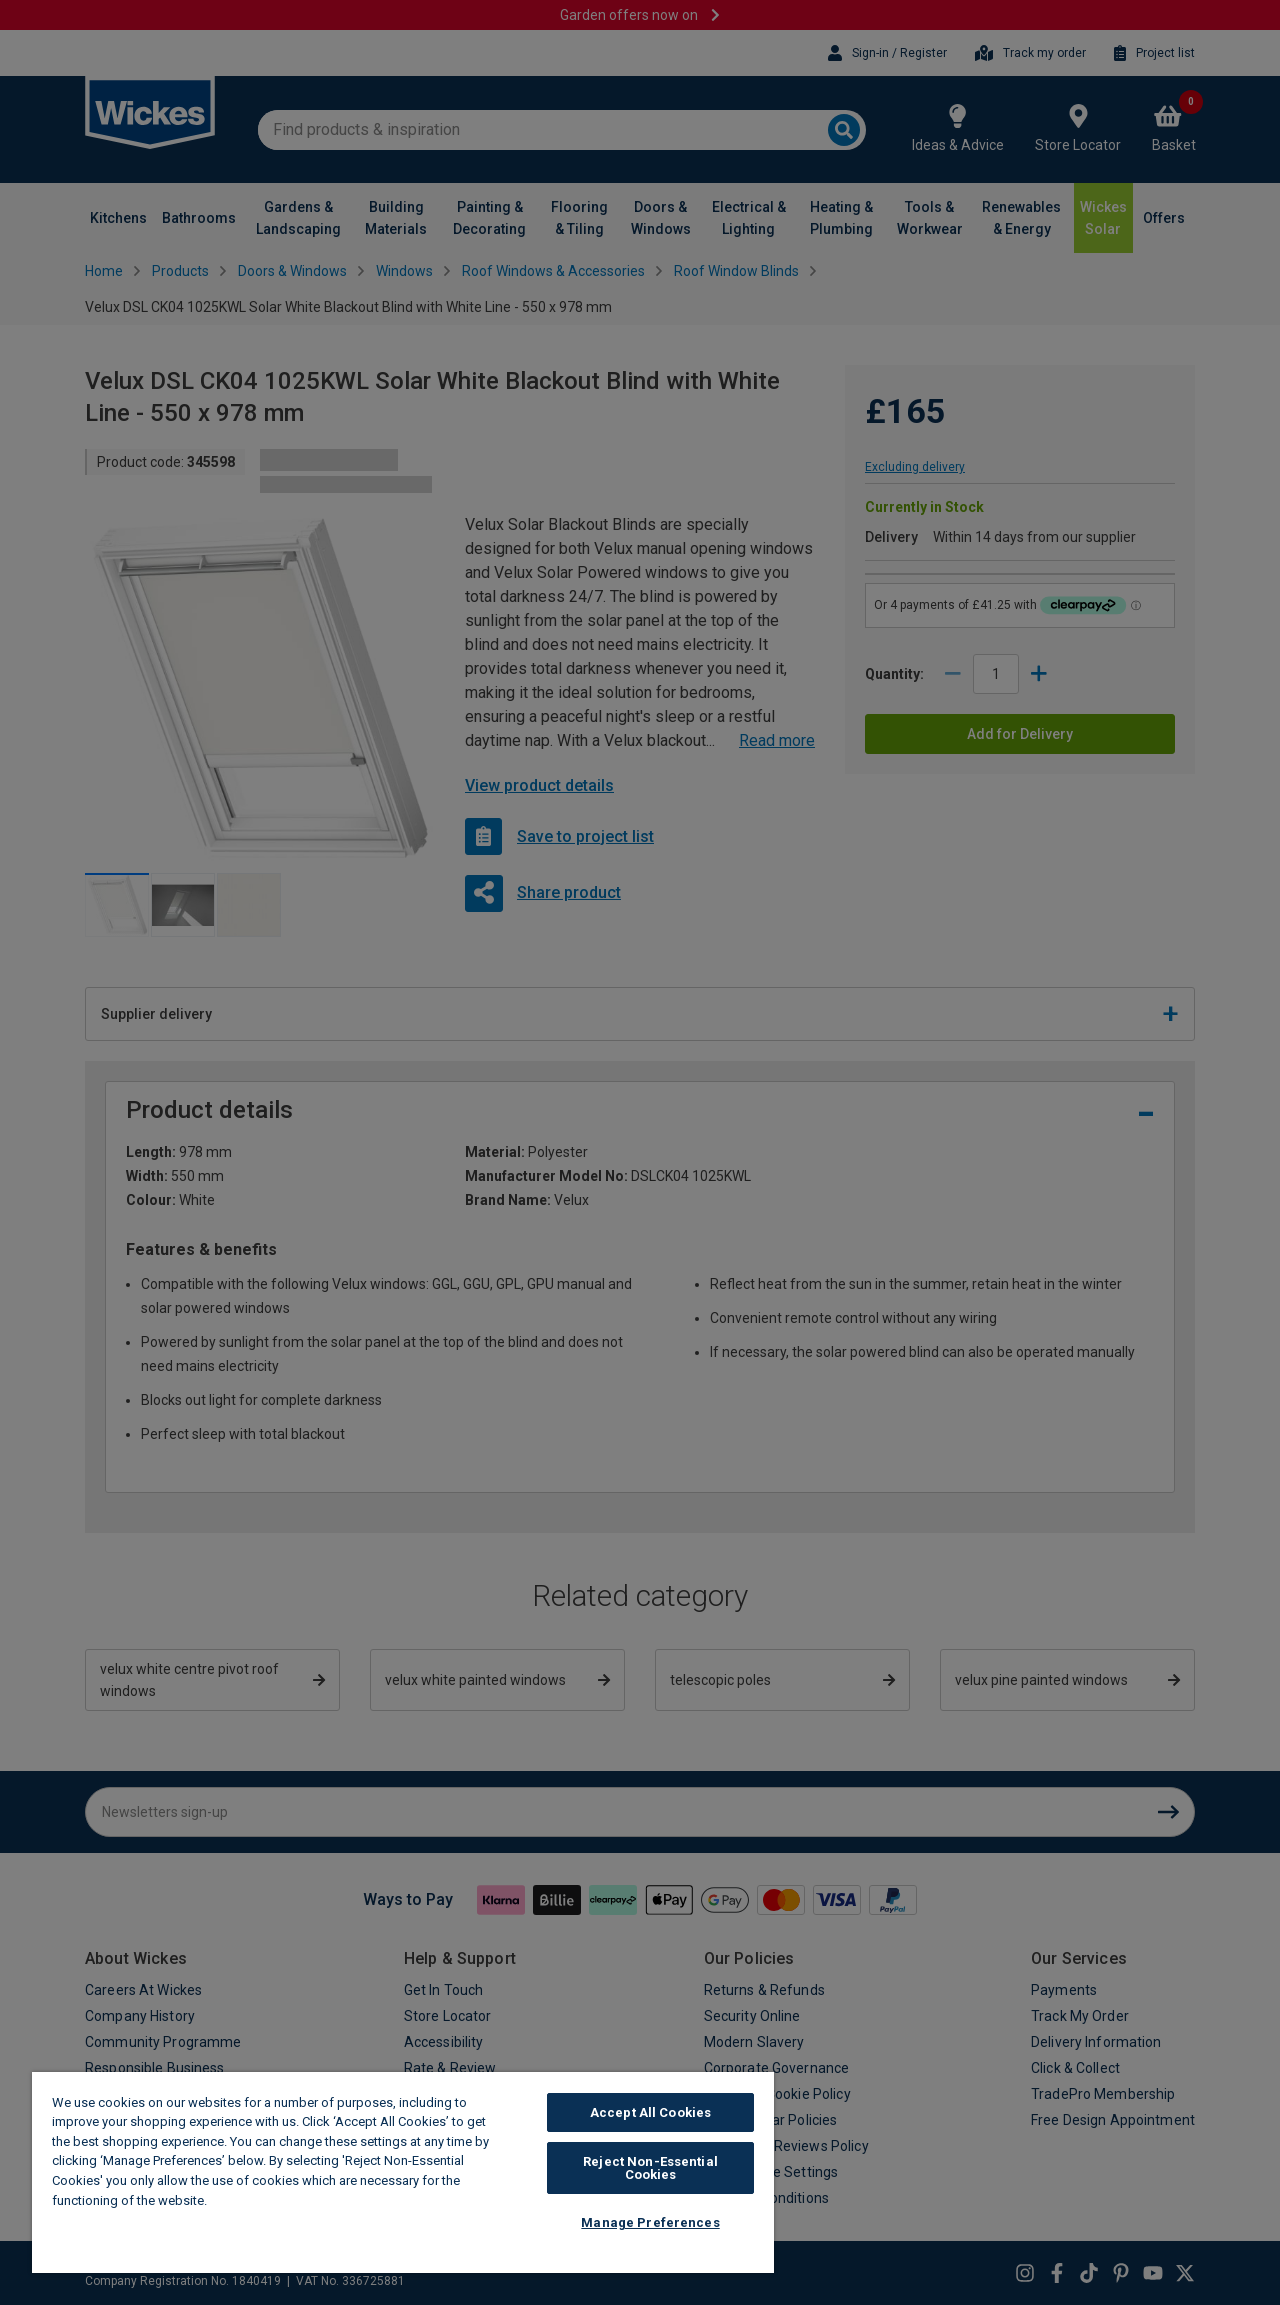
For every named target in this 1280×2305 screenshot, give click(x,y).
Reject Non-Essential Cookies (650, 2168)
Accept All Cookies (650, 2112)
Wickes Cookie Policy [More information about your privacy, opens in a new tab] (279, 2200)
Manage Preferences (650, 2222)
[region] (403, 2172)
